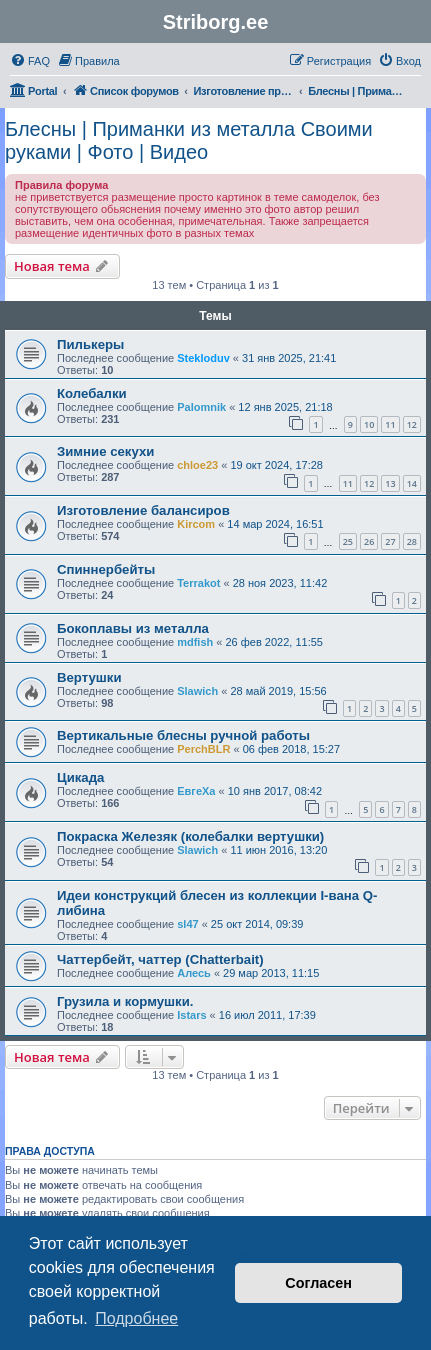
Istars (191, 1015)
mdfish (195, 642)
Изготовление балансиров (143, 510)
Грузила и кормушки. (125, 1001)
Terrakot (198, 583)
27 (390, 541)
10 (369, 424)
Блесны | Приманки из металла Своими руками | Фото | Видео (189, 140)
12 (412, 424)
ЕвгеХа (196, 791)
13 (390, 483)
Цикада (80, 777)
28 (412, 541)
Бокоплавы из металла (133, 628)
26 (369, 541)
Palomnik (201, 407)
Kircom (196, 524)
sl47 (187, 924)
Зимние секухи (105, 451)
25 (348, 541)
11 (390, 424)
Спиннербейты (106, 569)
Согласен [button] (318, 1283)
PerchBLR (203, 749)
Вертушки (89, 677)
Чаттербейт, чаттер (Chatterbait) (160, 959)
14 (412, 483)
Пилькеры (90, 344)
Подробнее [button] (136, 1318)
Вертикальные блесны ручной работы (183, 735)
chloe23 (197, 465)
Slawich (197, 691)
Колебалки (92, 393)
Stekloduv (203, 358)
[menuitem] (30, 61)
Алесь (194, 973)
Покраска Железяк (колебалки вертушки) (190, 836)
